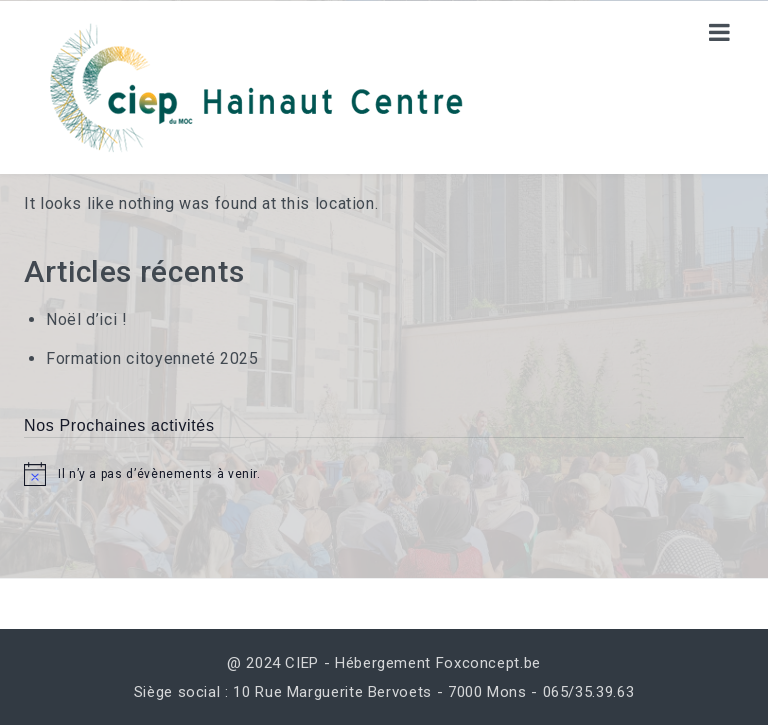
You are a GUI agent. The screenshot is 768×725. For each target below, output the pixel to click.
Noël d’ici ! (87, 319)
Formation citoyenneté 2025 (152, 358)
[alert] (384, 474)
